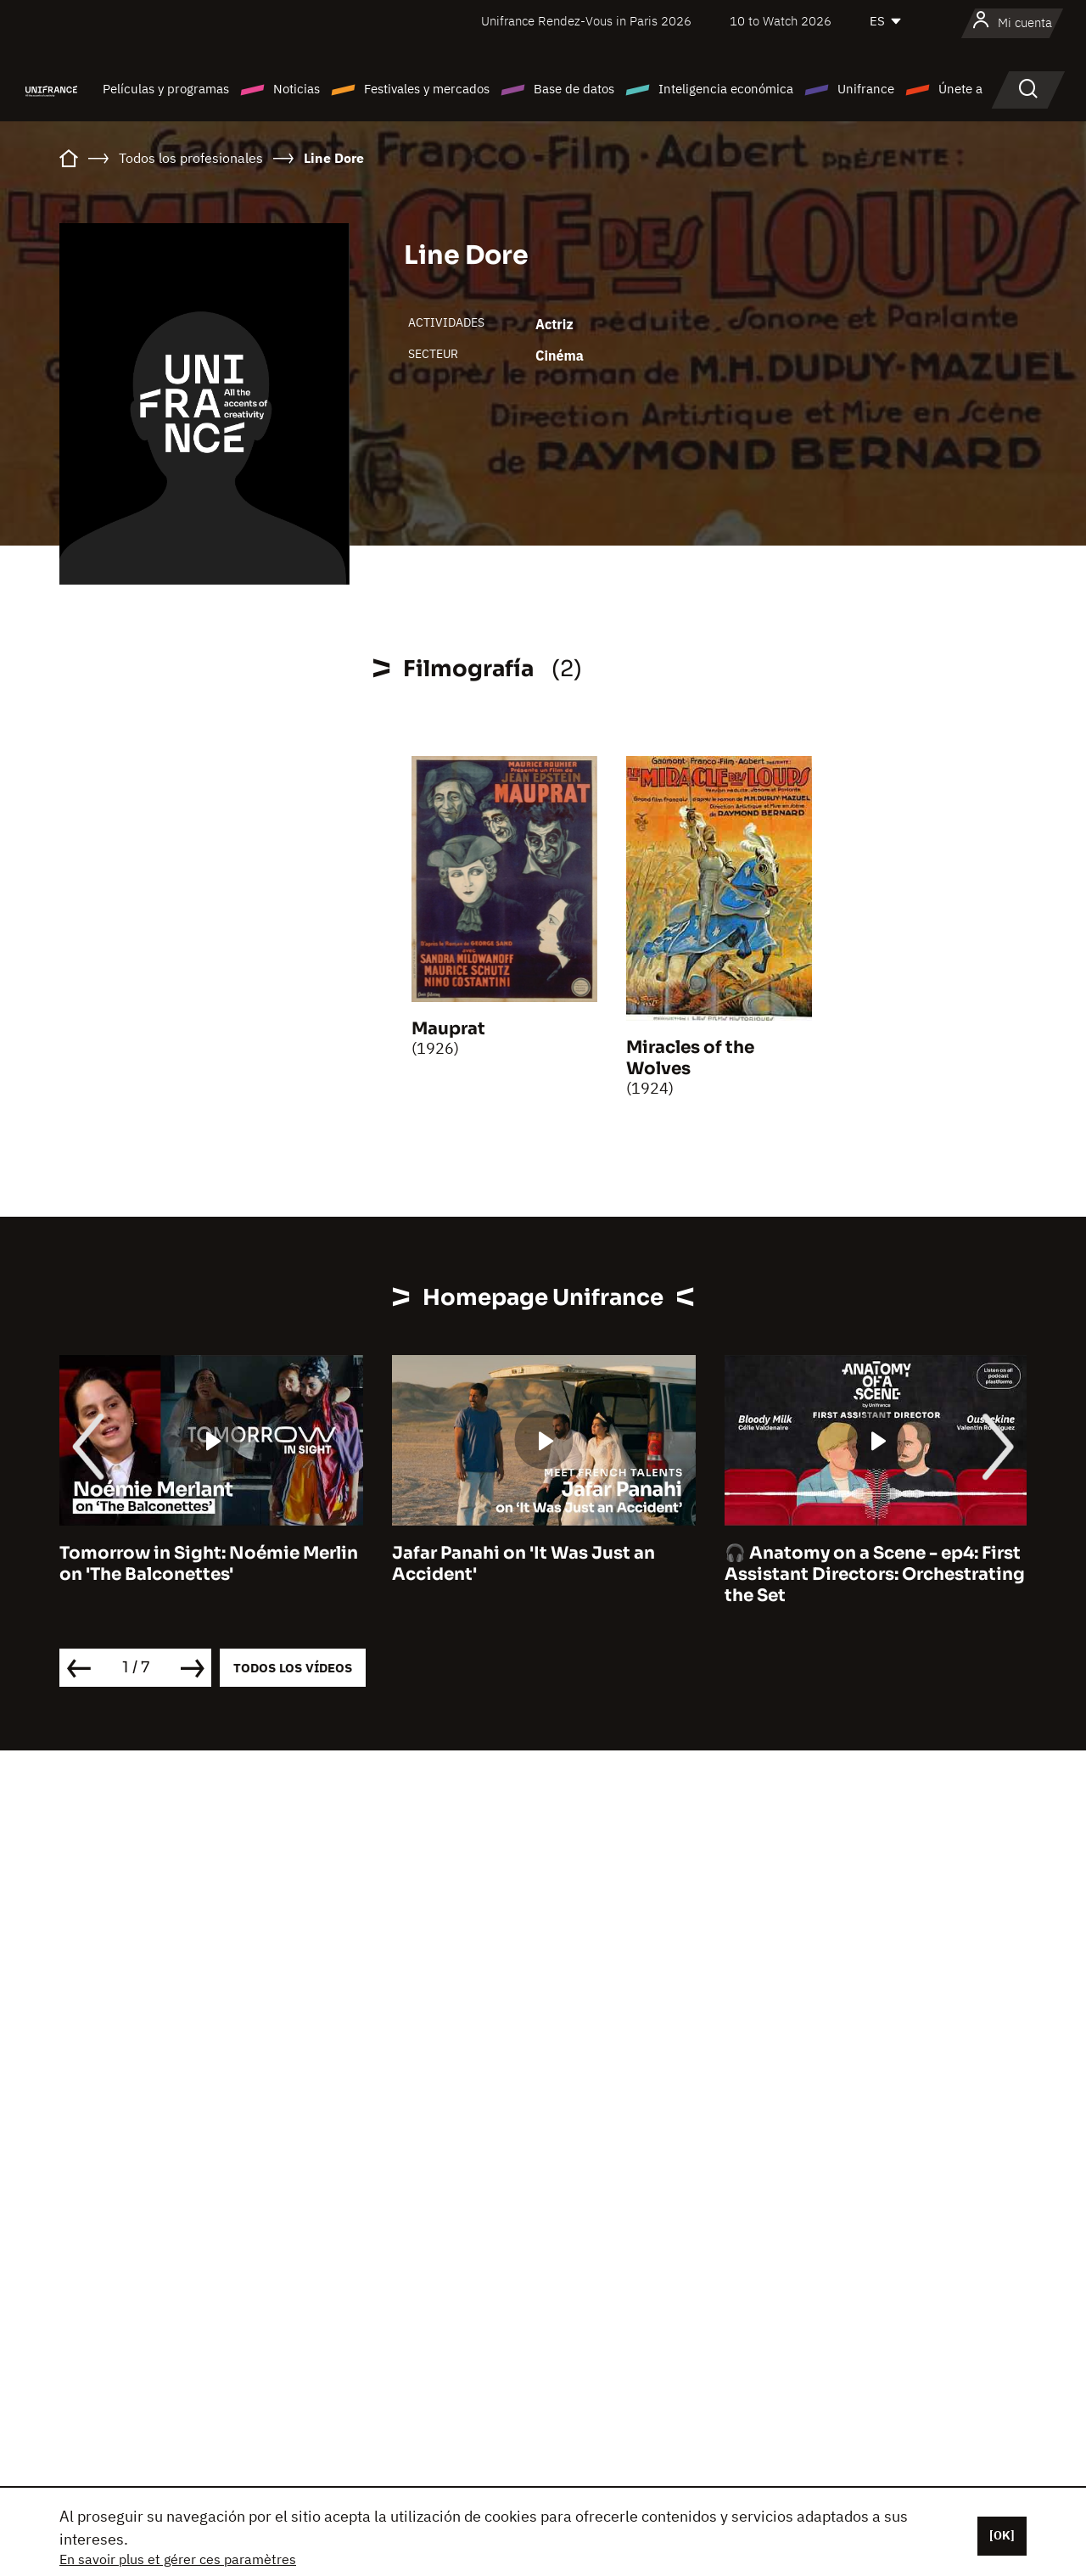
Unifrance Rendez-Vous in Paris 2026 (586, 21)
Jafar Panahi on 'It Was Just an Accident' (523, 1564)
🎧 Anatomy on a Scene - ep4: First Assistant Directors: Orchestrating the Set (875, 1574)
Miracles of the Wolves (690, 1058)
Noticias (296, 89)
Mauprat (448, 1028)
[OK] (1002, 2535)
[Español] (887, 21)
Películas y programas (166, 89)
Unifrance (865, 89)
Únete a (960, 89)
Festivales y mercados (427, 89)
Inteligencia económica (725, 89)
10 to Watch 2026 (780, 21)
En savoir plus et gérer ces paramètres (177, 2559)
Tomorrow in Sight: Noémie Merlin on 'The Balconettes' (208, 1564)
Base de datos (574, 89)
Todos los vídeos (292, 1668)
